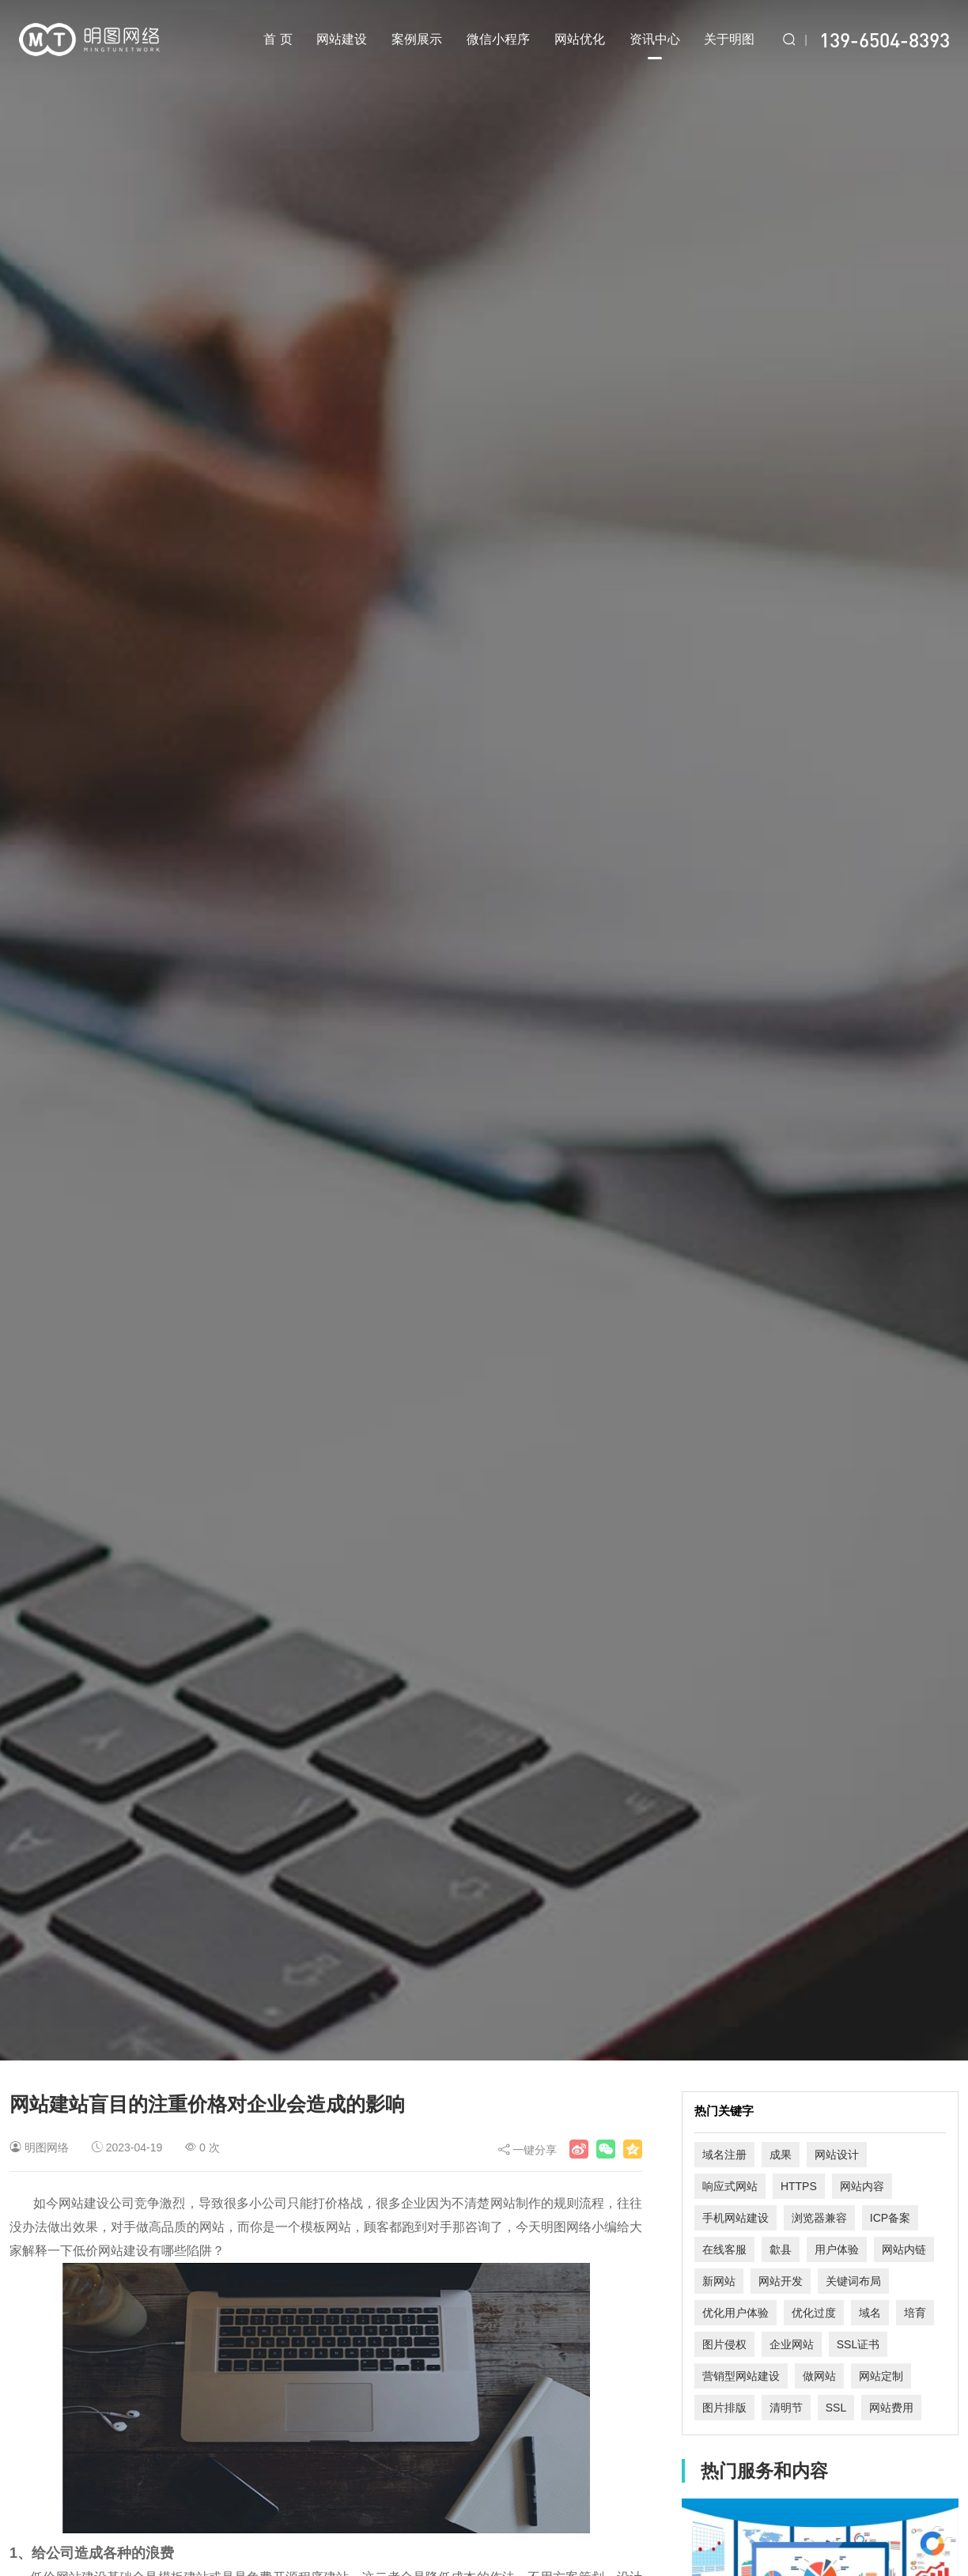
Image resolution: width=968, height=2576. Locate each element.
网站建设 (341, 39)
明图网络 (47, 2147)
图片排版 (724, 2407)
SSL (836, 2407)
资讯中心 (655, 45)
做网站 (819, 2376)
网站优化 (579, 39)
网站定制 (881, 2376)
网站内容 (862, 2186)
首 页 (277, 39)
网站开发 (780, 2281)
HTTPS (799, 2186)
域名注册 (724, 2154)
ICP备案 (890, 2218)
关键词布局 (853, 2281)
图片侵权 (724, 2344)
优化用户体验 (735, 2312)
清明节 (786, 2407)
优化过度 (814, 2312)
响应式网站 (730, 2186)
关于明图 (729, 39)
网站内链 (904, 2249)
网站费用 (891, 2407)
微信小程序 (498, 39)
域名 (870, 2312)
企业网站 (791, 2344)
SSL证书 (858, 2344)
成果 (780, 2154)
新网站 (718, 2281)
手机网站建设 (735, 2218)
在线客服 (724, 2249)
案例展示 (416, 39)
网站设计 (837, 2154)
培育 (915, 2312)
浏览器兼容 (819, 2218)
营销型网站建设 (741, 2376)
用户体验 (837, 2249)
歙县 (780, 2249)
